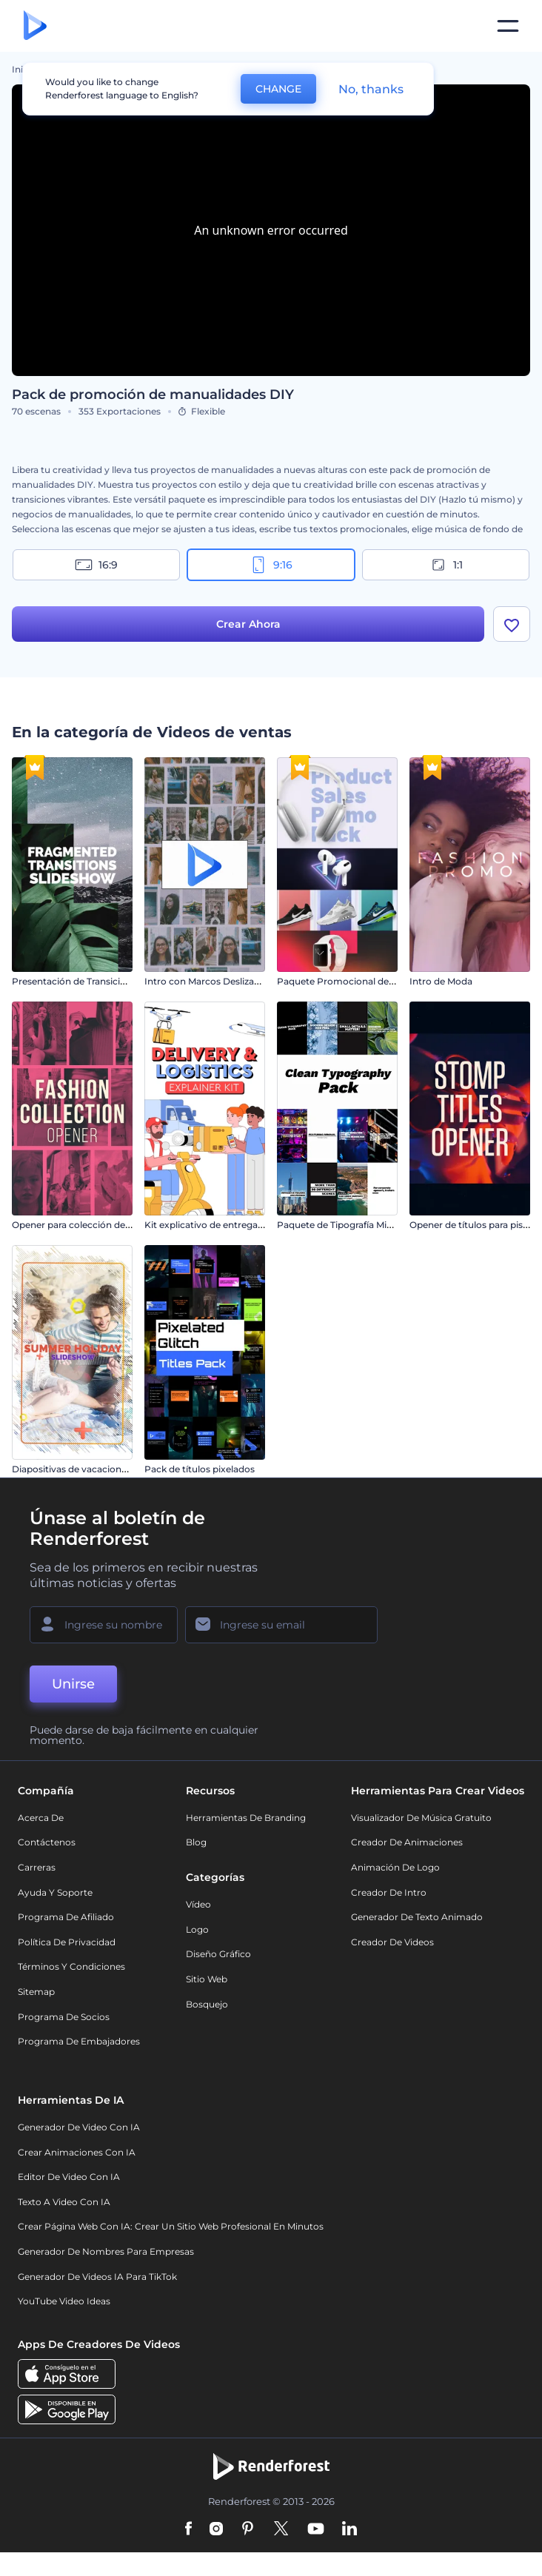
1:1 (446, 565)
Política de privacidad (67, 1942)
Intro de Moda (440, 981)
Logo (197, 1929)
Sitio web (206, 1979)
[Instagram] (216, 2529)
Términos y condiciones (71, 1966)
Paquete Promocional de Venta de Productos (378, 981)
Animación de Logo (395, 1867)
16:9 (96, 565)
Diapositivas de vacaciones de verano (94, 1469)
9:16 (271, 565)
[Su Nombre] (104, 1624)
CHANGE (278, 88)
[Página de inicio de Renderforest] (35, 26)
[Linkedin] (349, 2529)
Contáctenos (47, 1842)
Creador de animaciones (407, 1842)
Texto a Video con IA (64, 2201)
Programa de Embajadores (79, 2041)
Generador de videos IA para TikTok (97, 2276)
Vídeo (198, 1904)
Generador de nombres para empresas (106, 2251)
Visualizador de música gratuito (421, 1817)
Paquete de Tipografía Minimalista (352, 1224)
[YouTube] (315, 2529)
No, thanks (371, 89)
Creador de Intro (388, 1892)
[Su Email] (281, 1624)
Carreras (37, 1867)
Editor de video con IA (69, 2176)
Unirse (73, 1684)
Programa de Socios (64, 2016)
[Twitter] (281, 2529)
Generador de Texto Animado (417, 1916)
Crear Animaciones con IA (77, 2152)
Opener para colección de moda (83, 1224)
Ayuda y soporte (55, 1892)
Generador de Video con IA (79, 2127)
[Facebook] (188, 2529)
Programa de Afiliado (66, 1916)
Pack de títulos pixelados (199, 1469)
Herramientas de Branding (246, 1817)
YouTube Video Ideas (64, 2301)
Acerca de (41, 1817)
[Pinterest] (248, 2529)
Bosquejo (207, 2004)
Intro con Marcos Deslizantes (208, 981)
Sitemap (36, 1991)
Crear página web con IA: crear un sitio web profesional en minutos (171, 2226)
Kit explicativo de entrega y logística (224, 1224)
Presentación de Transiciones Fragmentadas (110, 981)
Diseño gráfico (218, 1953)
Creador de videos (392, 1942)
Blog (196, 1842)
